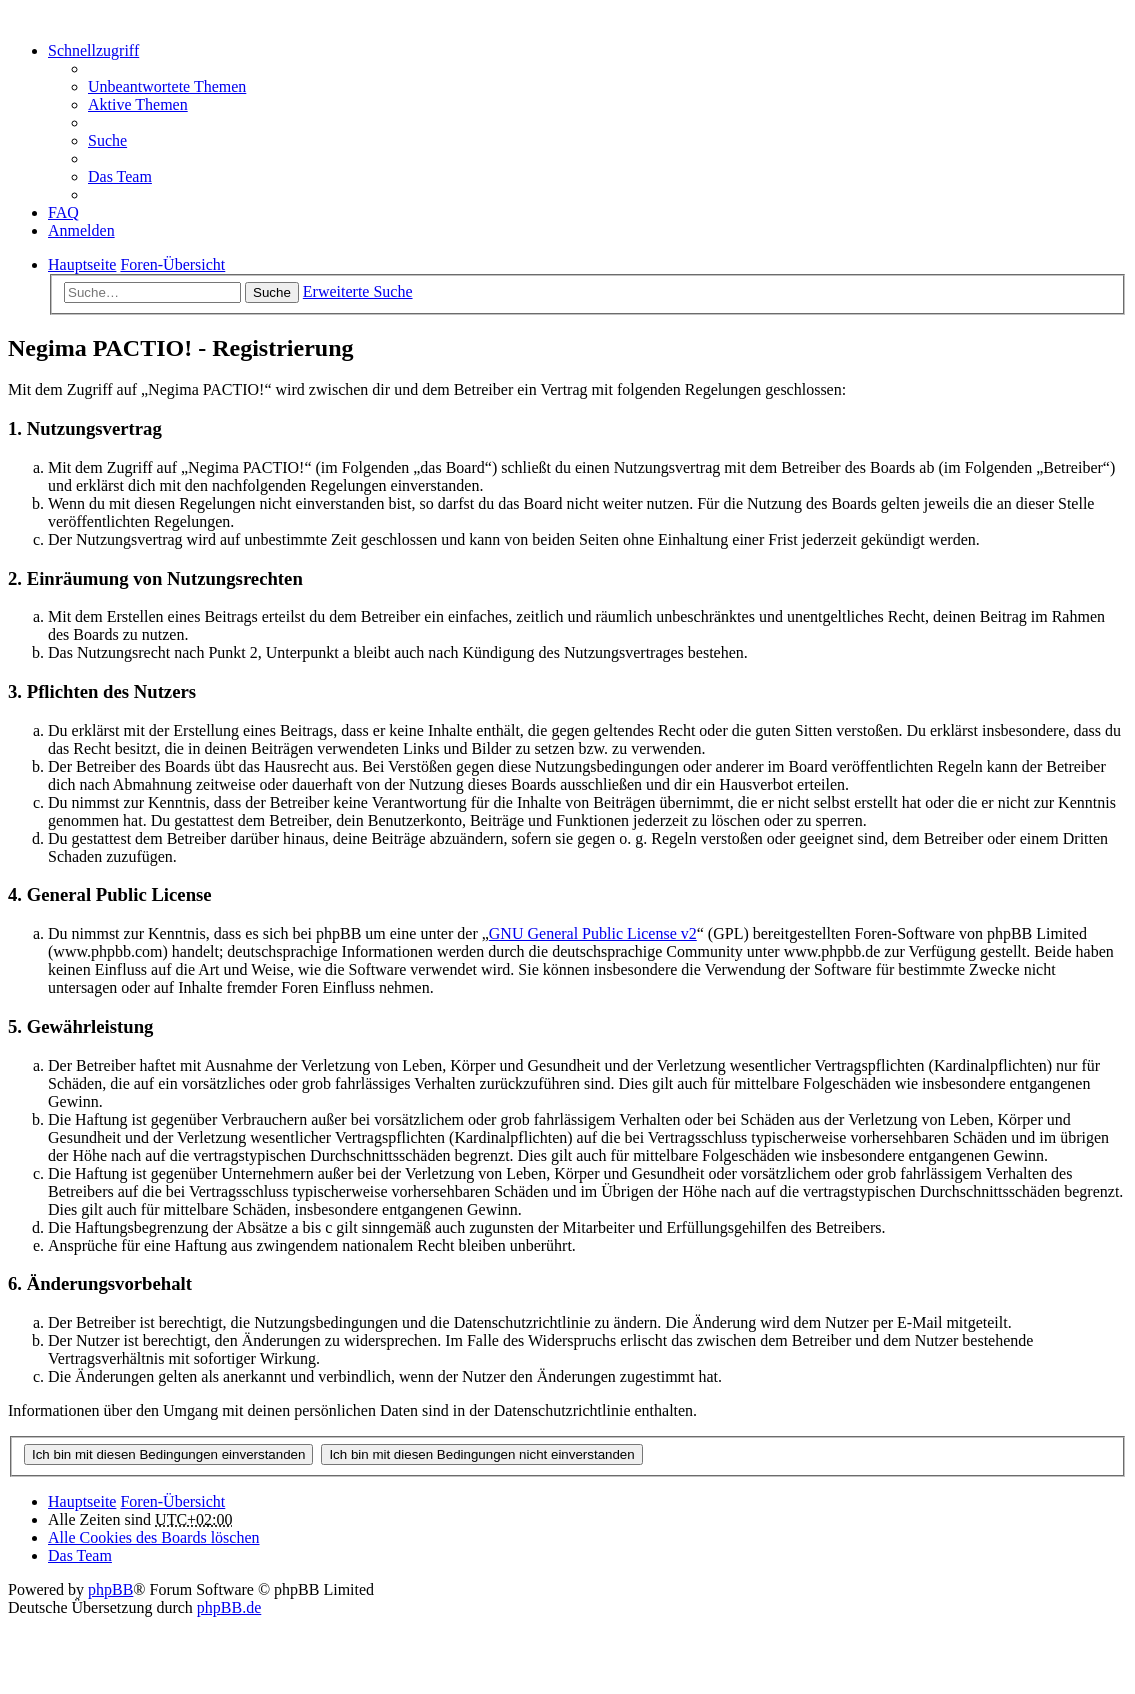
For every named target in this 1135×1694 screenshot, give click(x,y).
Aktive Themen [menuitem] (138, 104)
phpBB (110, 1589)
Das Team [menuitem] (120, 176)
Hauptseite (82, 1501)
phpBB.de (229, 1607)
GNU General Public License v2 (593, 933)
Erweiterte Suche (358, 291)
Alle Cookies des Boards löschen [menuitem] (154, 1537)
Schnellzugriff (93, 50)
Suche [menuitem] (107, 140)
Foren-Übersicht (172, 1501)
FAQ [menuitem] (63, 212)
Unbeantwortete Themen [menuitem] (167, 86)
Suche (272, 292)
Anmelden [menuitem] (81, 230)
